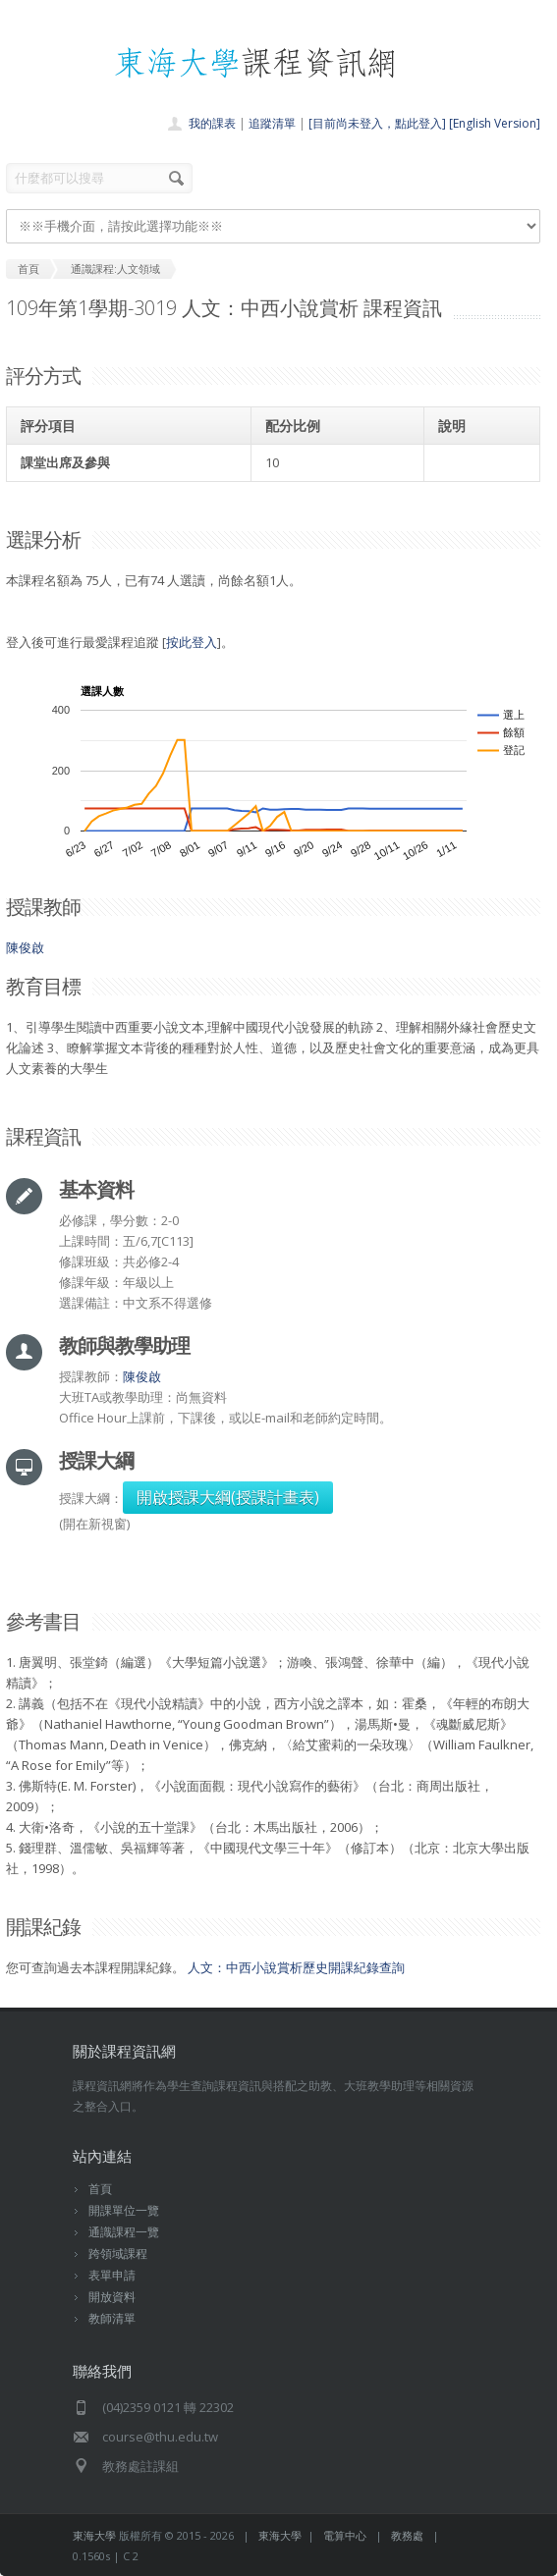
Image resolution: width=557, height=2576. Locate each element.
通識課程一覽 (123, 2232)
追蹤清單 (272, 123)
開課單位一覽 (123, 2210)
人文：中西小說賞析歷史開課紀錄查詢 (296, 1967)
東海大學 (94, 2535)
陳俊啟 (25, 947)
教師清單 (112, 2318)
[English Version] (494, 123)
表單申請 (112, 2275)
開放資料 (112, 2296)
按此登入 (191, 642)
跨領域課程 (117, 2253)
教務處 (407, 2535)
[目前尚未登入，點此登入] (377, 123)
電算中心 (344, 2535)
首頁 (100, 2188)
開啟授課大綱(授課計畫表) (228, 1497)
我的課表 (212, 123)
